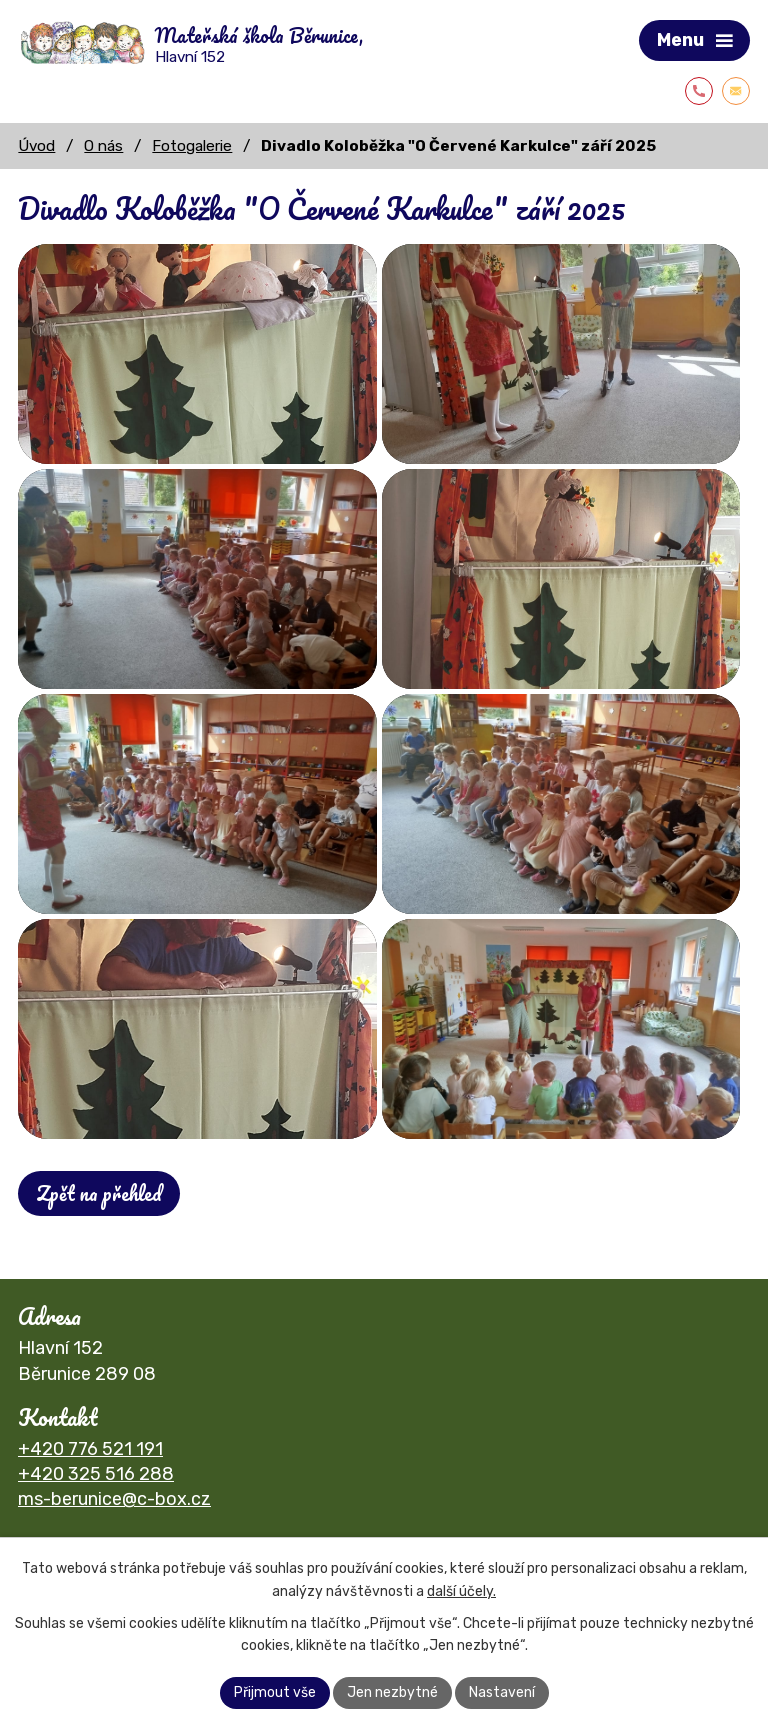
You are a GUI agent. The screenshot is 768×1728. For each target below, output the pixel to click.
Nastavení (502, 1692)
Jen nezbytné (392, 1692)
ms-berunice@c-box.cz (114, 1499)
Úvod (36, 146)
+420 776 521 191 (90, 1449)
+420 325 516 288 (96, 1474)
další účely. (461, 1591)
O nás (103, 146)
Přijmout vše (275, 1692)
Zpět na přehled (99, 1193)
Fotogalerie (192, 146)
